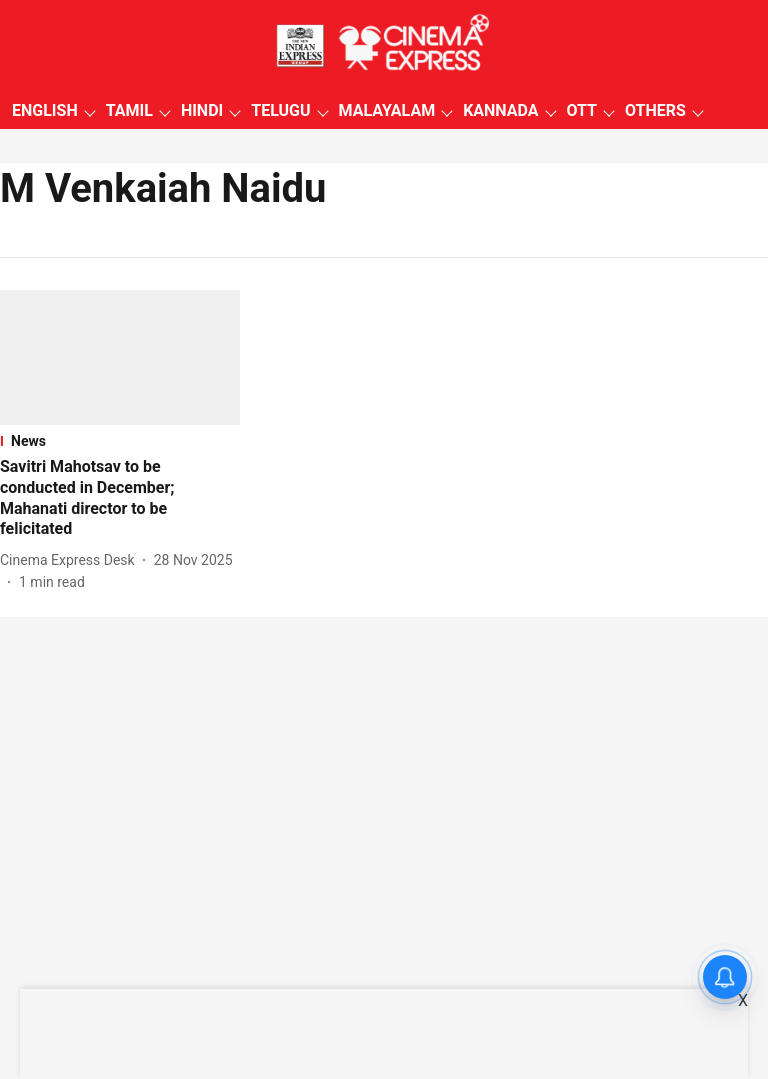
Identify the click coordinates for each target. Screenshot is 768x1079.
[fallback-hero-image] (120, 357)
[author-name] (71, 560)
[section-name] (120, 441)
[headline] (120, 498)
